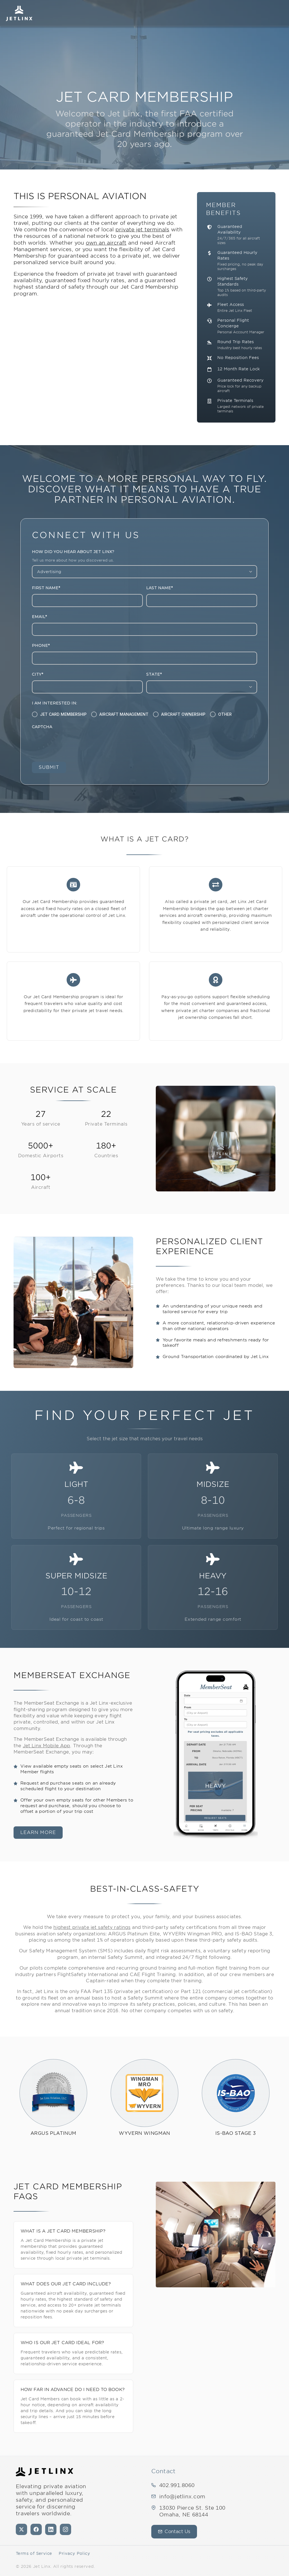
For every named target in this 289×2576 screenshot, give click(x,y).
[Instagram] (65, 2529)
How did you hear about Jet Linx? (73, 551)
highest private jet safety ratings (91, 1927)
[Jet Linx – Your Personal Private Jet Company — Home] (19, 13)
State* (154, 674)
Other (225, 714)
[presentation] (75, 744)
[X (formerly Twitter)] (21, 2529)
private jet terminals (142, 229)
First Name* (46, 588)
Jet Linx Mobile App (46, 1745)
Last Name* (159, 588)
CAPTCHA (42, 727)
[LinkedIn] (50, 2529)
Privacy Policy (74, 2553)
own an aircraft (106, 243)
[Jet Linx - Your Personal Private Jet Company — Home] (44, 2471)
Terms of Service (34, 2553)
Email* (39, 616)
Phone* (41, 645)
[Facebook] (36, 2529)
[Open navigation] (279, 13)
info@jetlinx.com (182, 2496)
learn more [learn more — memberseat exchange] (38, 1832)
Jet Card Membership (63, 714)
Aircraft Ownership (183, 714)
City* (37, 674)
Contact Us (174, 2531)
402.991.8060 (176, 2485)
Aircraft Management (123, 714)
